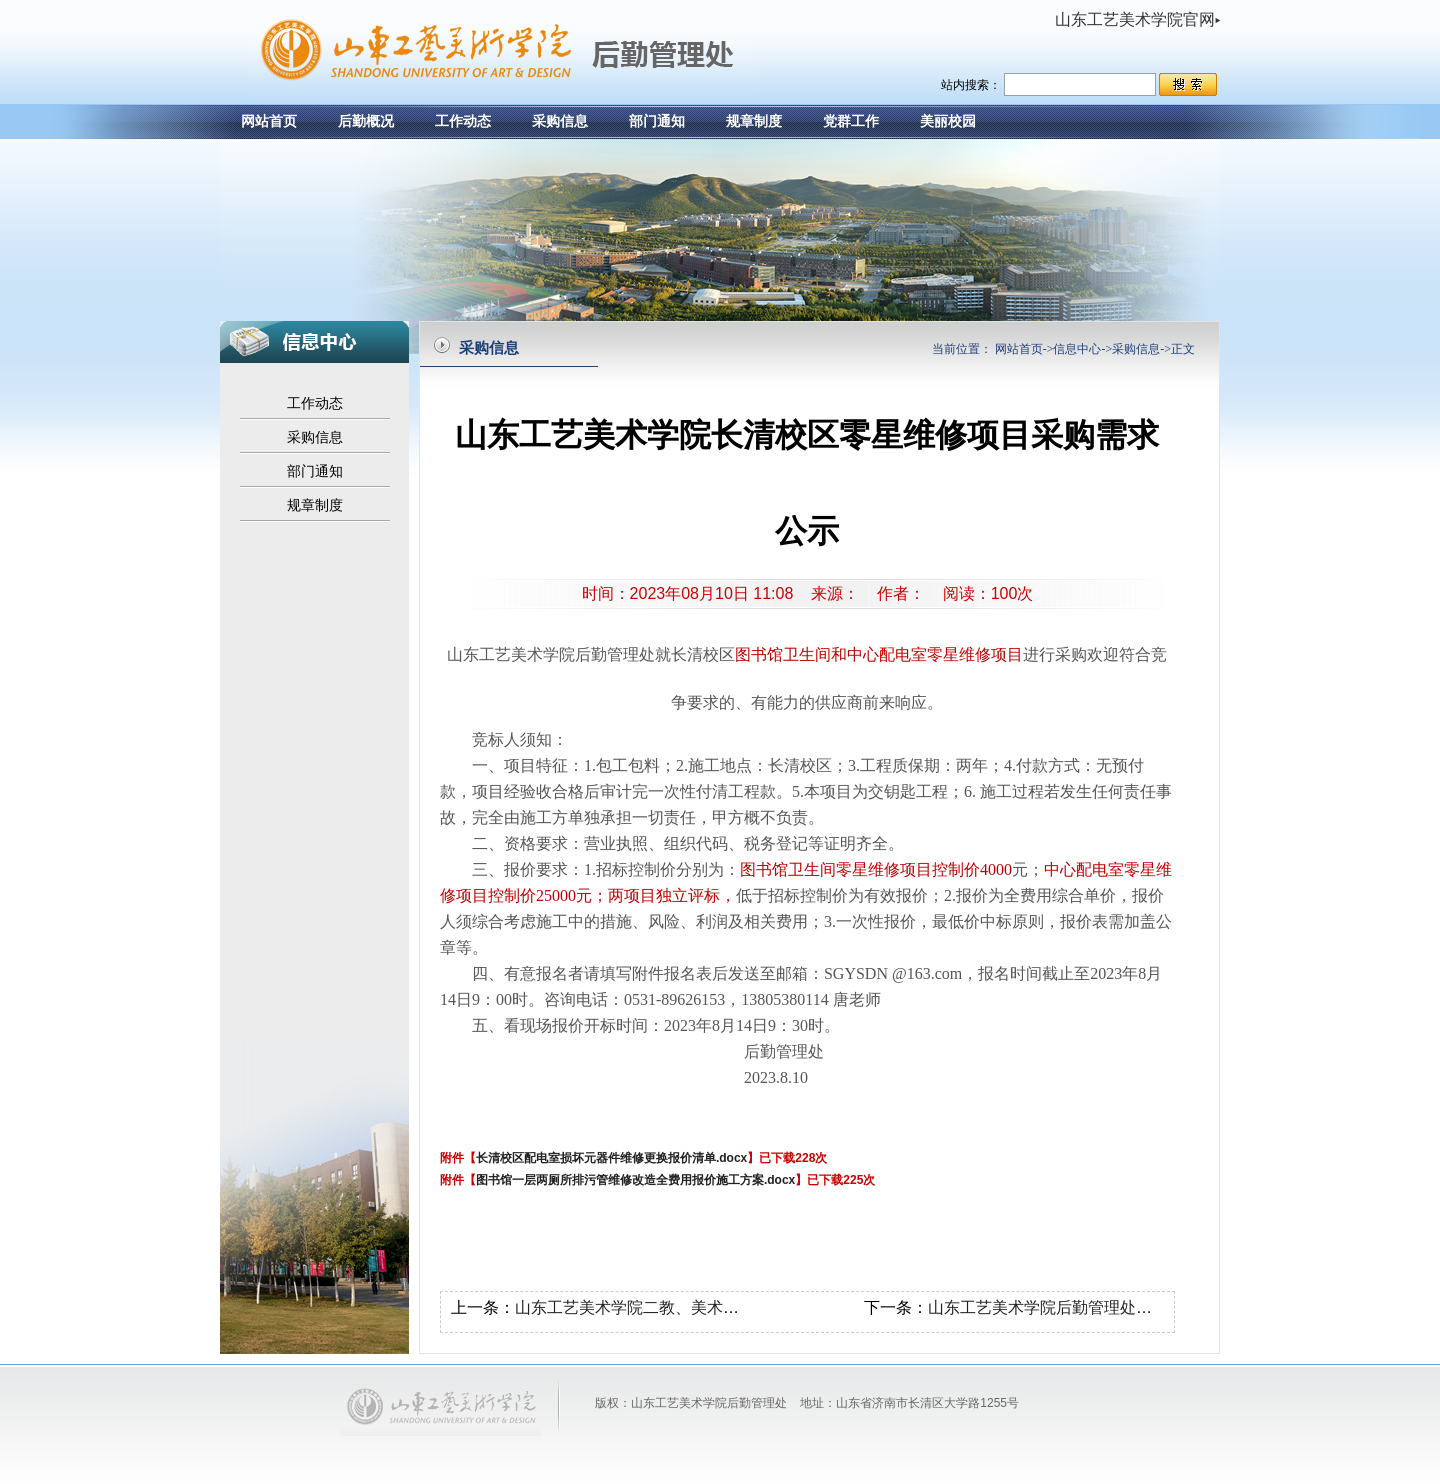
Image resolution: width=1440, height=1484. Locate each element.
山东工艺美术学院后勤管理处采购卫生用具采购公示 (1112, 1307)
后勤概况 (366, 121)
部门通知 (657, 121)
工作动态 (463, 121)
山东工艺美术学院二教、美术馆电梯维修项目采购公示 (707, 1307)
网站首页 (269, 121)
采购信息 (560, 121)
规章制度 (754, 121)
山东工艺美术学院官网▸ (1137, 19)
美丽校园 (948, 121)
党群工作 (851, 121)
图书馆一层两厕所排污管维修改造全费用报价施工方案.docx (635, 1180)
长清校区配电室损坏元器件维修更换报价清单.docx (611, 1158)
